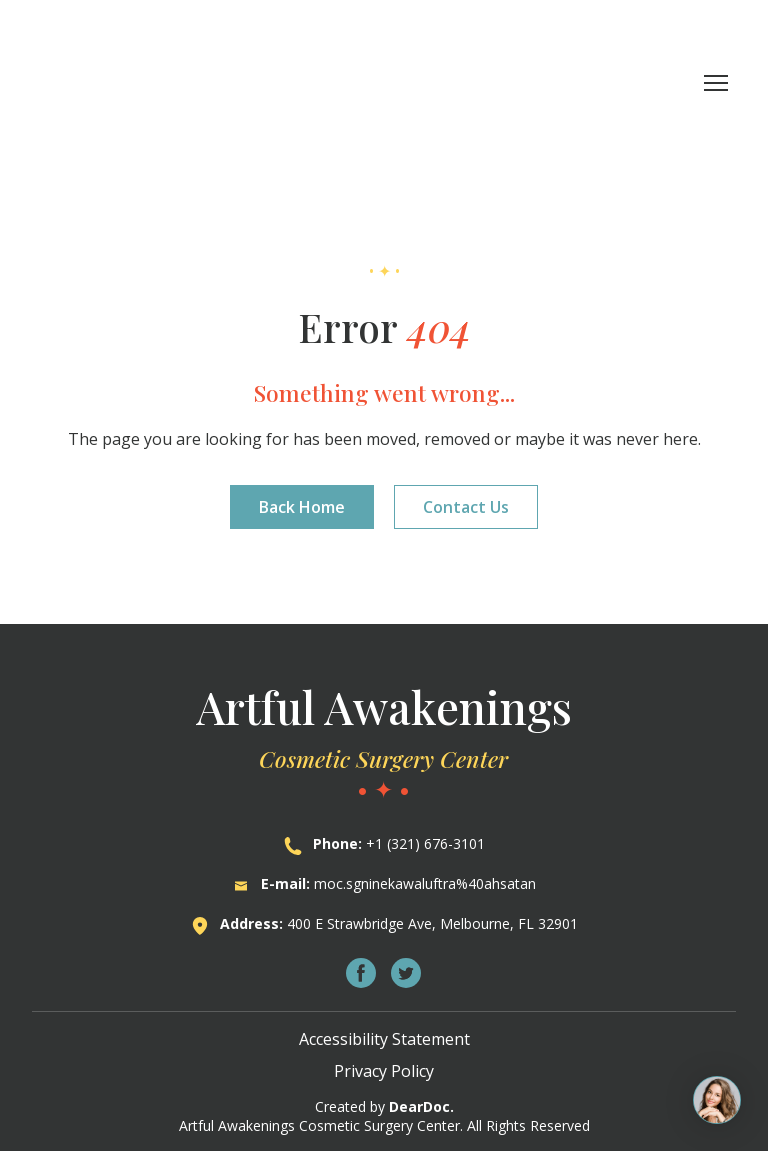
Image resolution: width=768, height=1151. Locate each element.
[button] (302, 507)
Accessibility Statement (384, 1039)
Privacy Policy (384, 1071)
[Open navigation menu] (716, 83)
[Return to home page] (149, 82)
